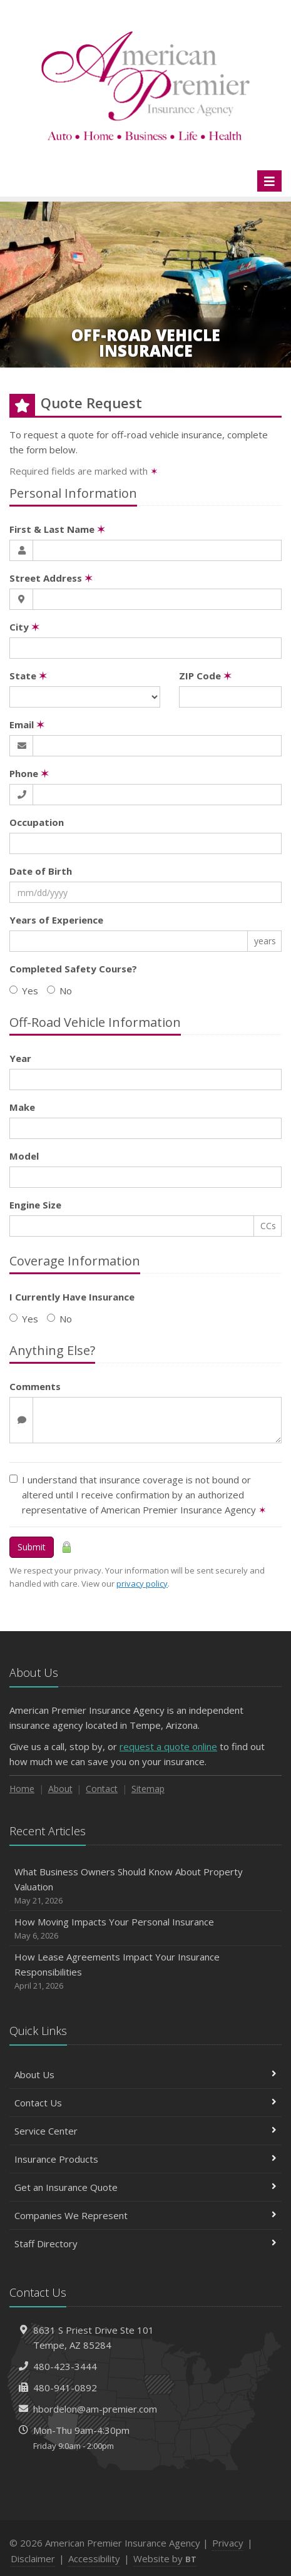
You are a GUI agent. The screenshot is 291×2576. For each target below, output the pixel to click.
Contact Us (145, 2102)
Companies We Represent (145, 2215)
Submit (32, 1547)
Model (24, 1156)
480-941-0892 (65, 2387)
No (59, 990)
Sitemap (148, 1789)
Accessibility (94, 2558)
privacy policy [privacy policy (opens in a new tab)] (142, 1583)
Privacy (227, 2543)
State (28, 675)
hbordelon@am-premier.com (95, 2409)
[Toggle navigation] (269, 181)
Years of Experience (56, 920)
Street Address (51, 578)
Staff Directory (145, 2243)
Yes (23, 990)
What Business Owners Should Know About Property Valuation (145, 1886)
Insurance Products (145, 2159)
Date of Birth (40, 871)
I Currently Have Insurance (72, 1297)
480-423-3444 (65, 2366)
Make (22, 1107)
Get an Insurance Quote (145, 2187)
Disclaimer (33, 2558)
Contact (102, 1789)
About (60, 1789)
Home (21, 1789)
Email (26, 724)
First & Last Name (57, 529)
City (24, 627)
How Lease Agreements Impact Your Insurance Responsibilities (145, 1971)
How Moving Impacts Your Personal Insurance (145, 1928)
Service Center (145, 2131)
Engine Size (35, 1204)
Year (20, 1058)
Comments (35, 1386)
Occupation (36, 822)
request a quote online (168, 1746)
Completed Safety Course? (73, 968)
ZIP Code (205, 675)
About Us (145, 2074)
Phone (29, 773)
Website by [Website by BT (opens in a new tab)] (165, 2558)
